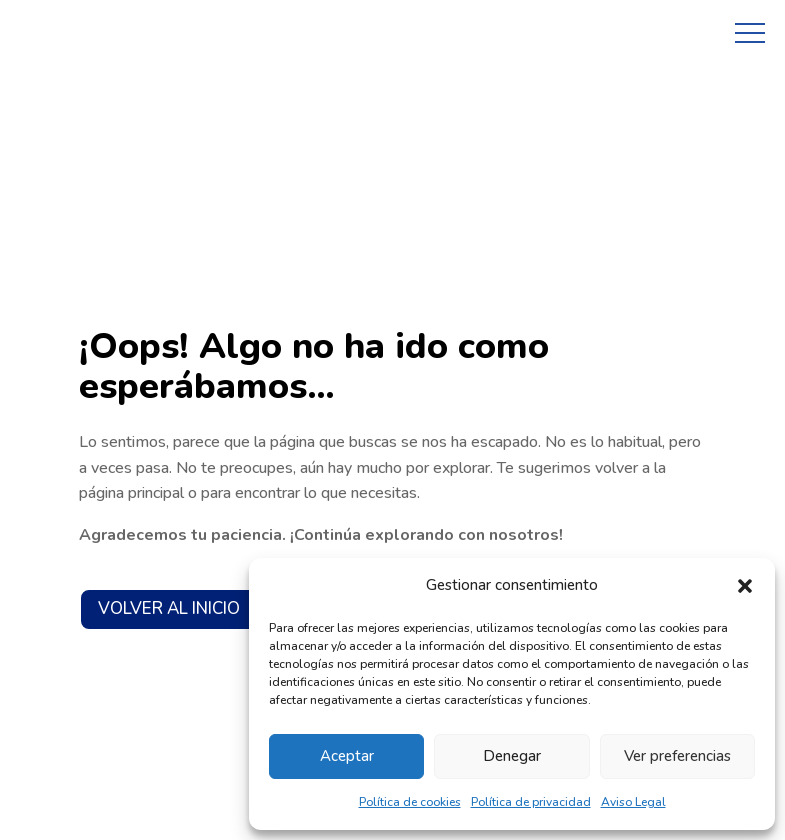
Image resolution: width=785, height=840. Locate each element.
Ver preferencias (677, 756)
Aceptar (347, 756)
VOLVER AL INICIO (169, 608)
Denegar (512, 756)
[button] (745, 586)
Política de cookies (410, 802)
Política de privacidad (531, 802)
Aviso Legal (633, 802)
